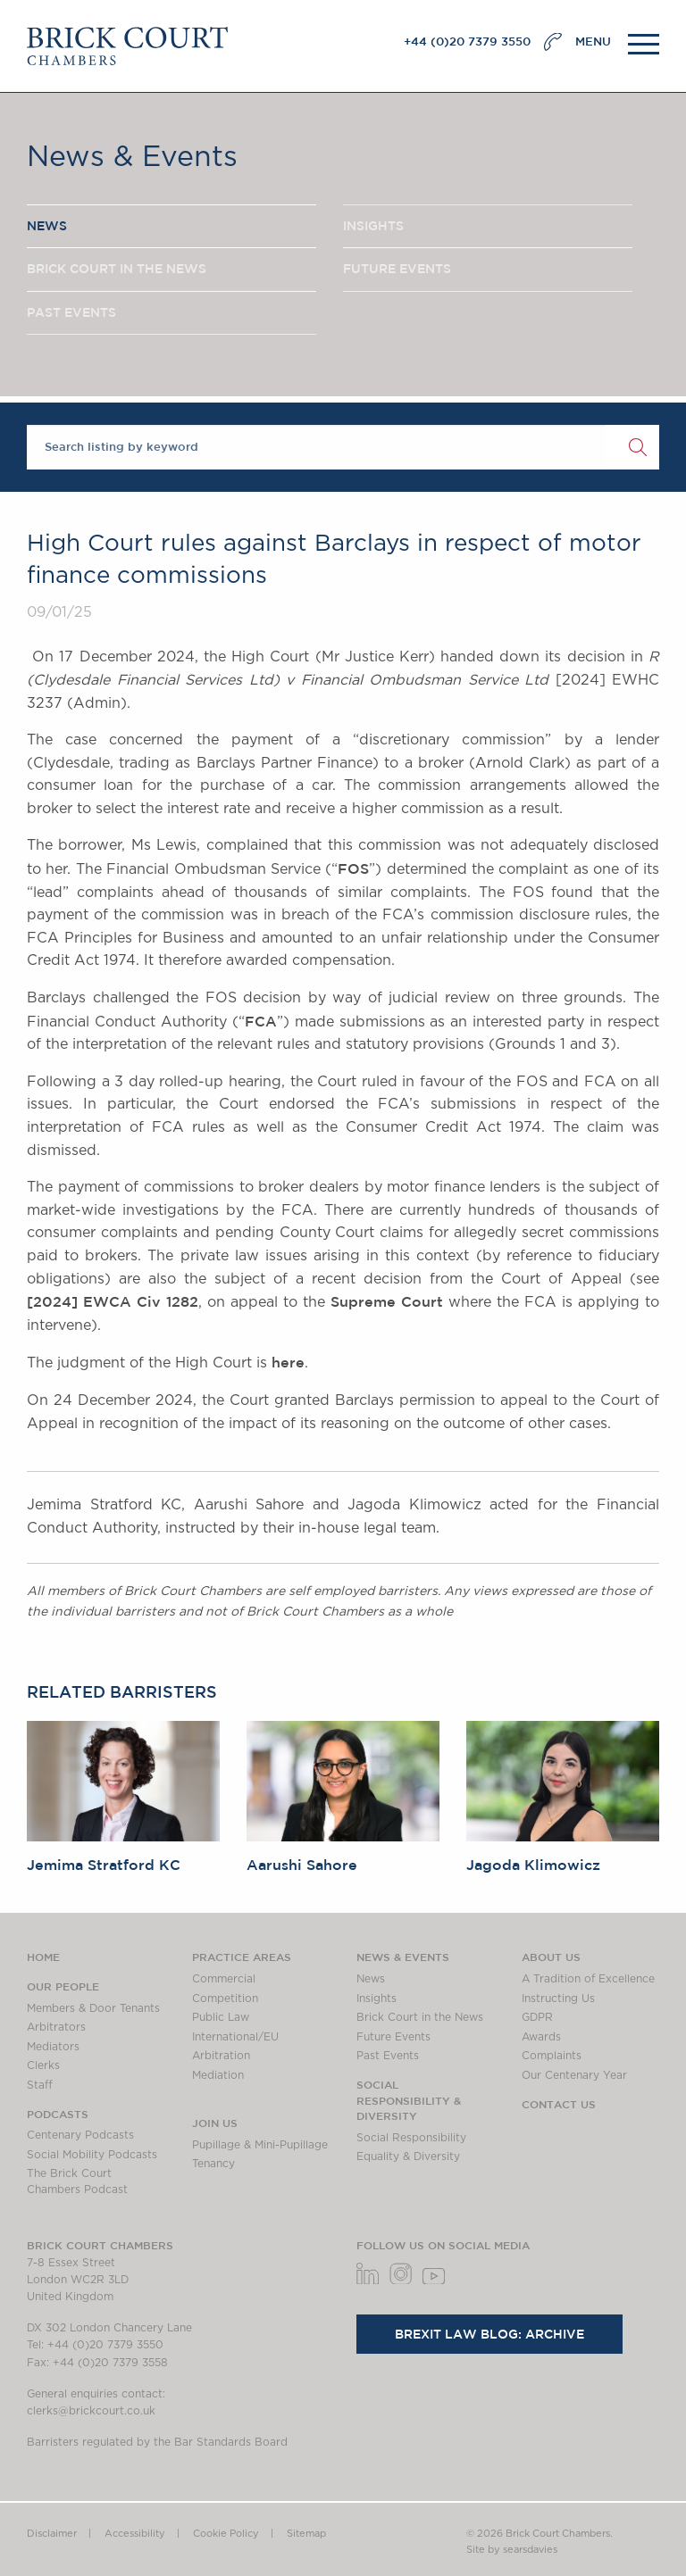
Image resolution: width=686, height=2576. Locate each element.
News (370, 1979)
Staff (40, 2085)
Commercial (223, 1979)
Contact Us (559, 2104)
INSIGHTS (373, 226)
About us (551, 1956)
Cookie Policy (226, 2534)
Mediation (218, 2075)
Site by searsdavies (511, 2550)
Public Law (220, 2017)
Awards (541, 2037)
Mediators (53, 2046)
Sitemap (306, 2534)
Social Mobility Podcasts (92, 2154)
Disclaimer (52, 2534)
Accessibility (135, 2534)
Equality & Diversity (408, 2156)
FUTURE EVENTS (397, 269)
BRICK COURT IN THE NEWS (116, 269)
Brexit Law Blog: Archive (489, 2334)
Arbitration (221, 2055)
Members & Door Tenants (93, 2008)
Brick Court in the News (419, 2017)
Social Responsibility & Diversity (408, 2100)
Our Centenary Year (574, 2075)
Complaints (551, 2055)
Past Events (387, 2055)
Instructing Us (558, 1998)
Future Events (393, 2037)
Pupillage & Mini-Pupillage (260, 2145)
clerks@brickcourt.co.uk (91, 2411)
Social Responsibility (411, 2137)
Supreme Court (386, 1301)
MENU (593, 41)
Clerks (43, 2065)
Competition (225, 1998)
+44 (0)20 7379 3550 (467, 41)
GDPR (537, 2017)
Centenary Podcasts (80, 2135)
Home (43, 1956)
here (288, 1362)
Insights (376, 1998)
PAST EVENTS (71, 312)
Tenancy (213, 2163)
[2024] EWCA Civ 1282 (112, 1301)
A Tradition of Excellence (588, 1979)
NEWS (47, 226)
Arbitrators (56, 2027)
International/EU (235, 2037)
